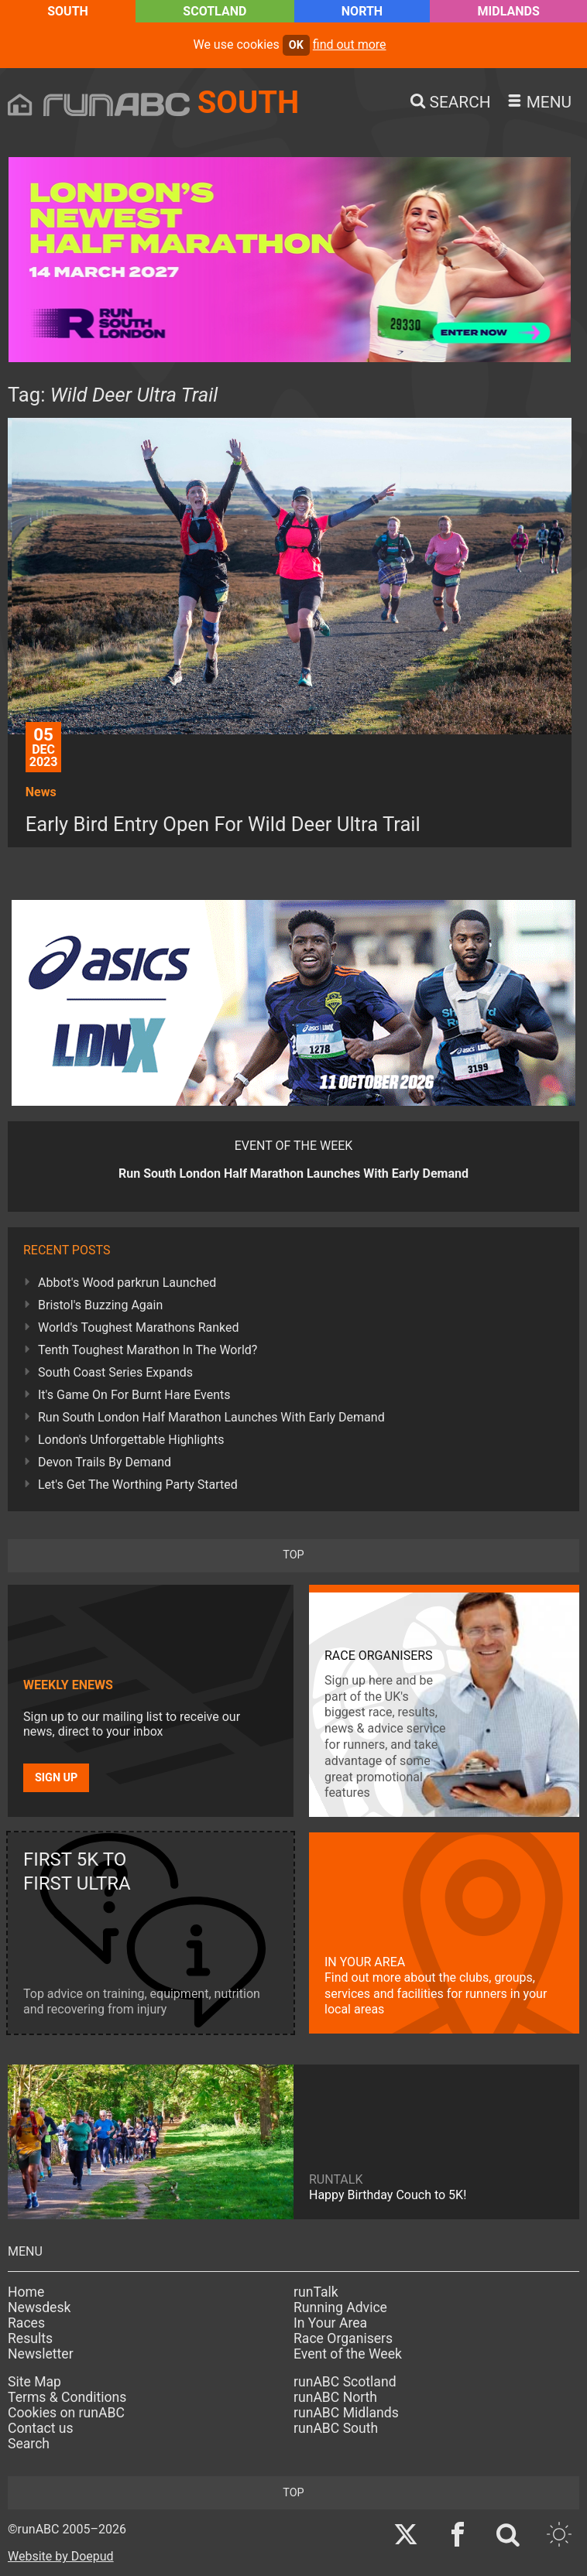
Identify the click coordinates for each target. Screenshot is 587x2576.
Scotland (214, 11)
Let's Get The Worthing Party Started (138, 1484)
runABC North (335, 2397)
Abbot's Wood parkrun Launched (127, 1282)
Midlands (509, 11)
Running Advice (340, 2307)
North (362, 11)
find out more (349, 44)
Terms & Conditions (67, 2397)
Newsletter (41, 2354)
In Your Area (330, 2323)
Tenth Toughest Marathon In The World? (147, 1350)
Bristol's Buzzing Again (100, 1305)
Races (26, 2323)
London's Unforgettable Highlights (131, 1439)
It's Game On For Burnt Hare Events (134, 1394)
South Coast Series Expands (115, 1372)
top (293, 1555)
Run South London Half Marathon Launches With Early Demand (211, 1417)
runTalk (316, 2292)
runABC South (336, 2428)
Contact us (41, 2428)
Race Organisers (343, 2338)
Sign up (56, 1777)
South (67, 11)
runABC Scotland (345, 2382)
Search (29, 2443)
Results (30, 2338)
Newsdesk (39, 2307)
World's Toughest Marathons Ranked (138, 1327)
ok (296, 45)
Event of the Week (348, 2354)
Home (26, 2292)
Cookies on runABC (66, 2412)
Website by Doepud (61, 2556)
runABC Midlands (346, 2412)
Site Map (34, 2382)
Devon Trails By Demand (104, 1462)
